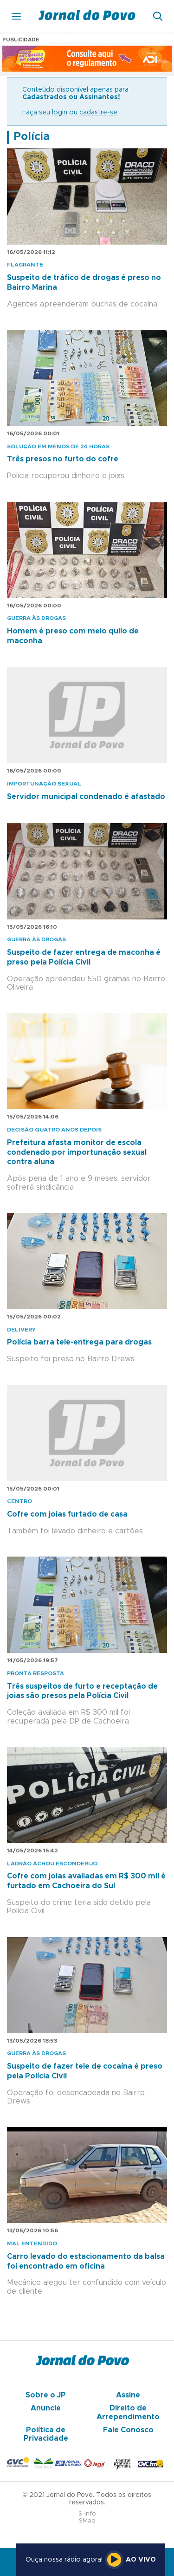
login (59, 112)
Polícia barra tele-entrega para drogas (79, 1342)
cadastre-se (98, 112)
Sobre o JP (46, 2395)
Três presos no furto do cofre (62, 459)
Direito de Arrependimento (128, 2412)
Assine (128, 2395)
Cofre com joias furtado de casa (67, 1514)
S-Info (87, 2514)
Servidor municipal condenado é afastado (86, 796)
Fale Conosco (128, 2430)
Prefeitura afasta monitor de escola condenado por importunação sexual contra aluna (77, 1152)
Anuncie (46, 2408)
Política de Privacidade (46, 2434)
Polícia (31, 136)
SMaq (87, 2521)
